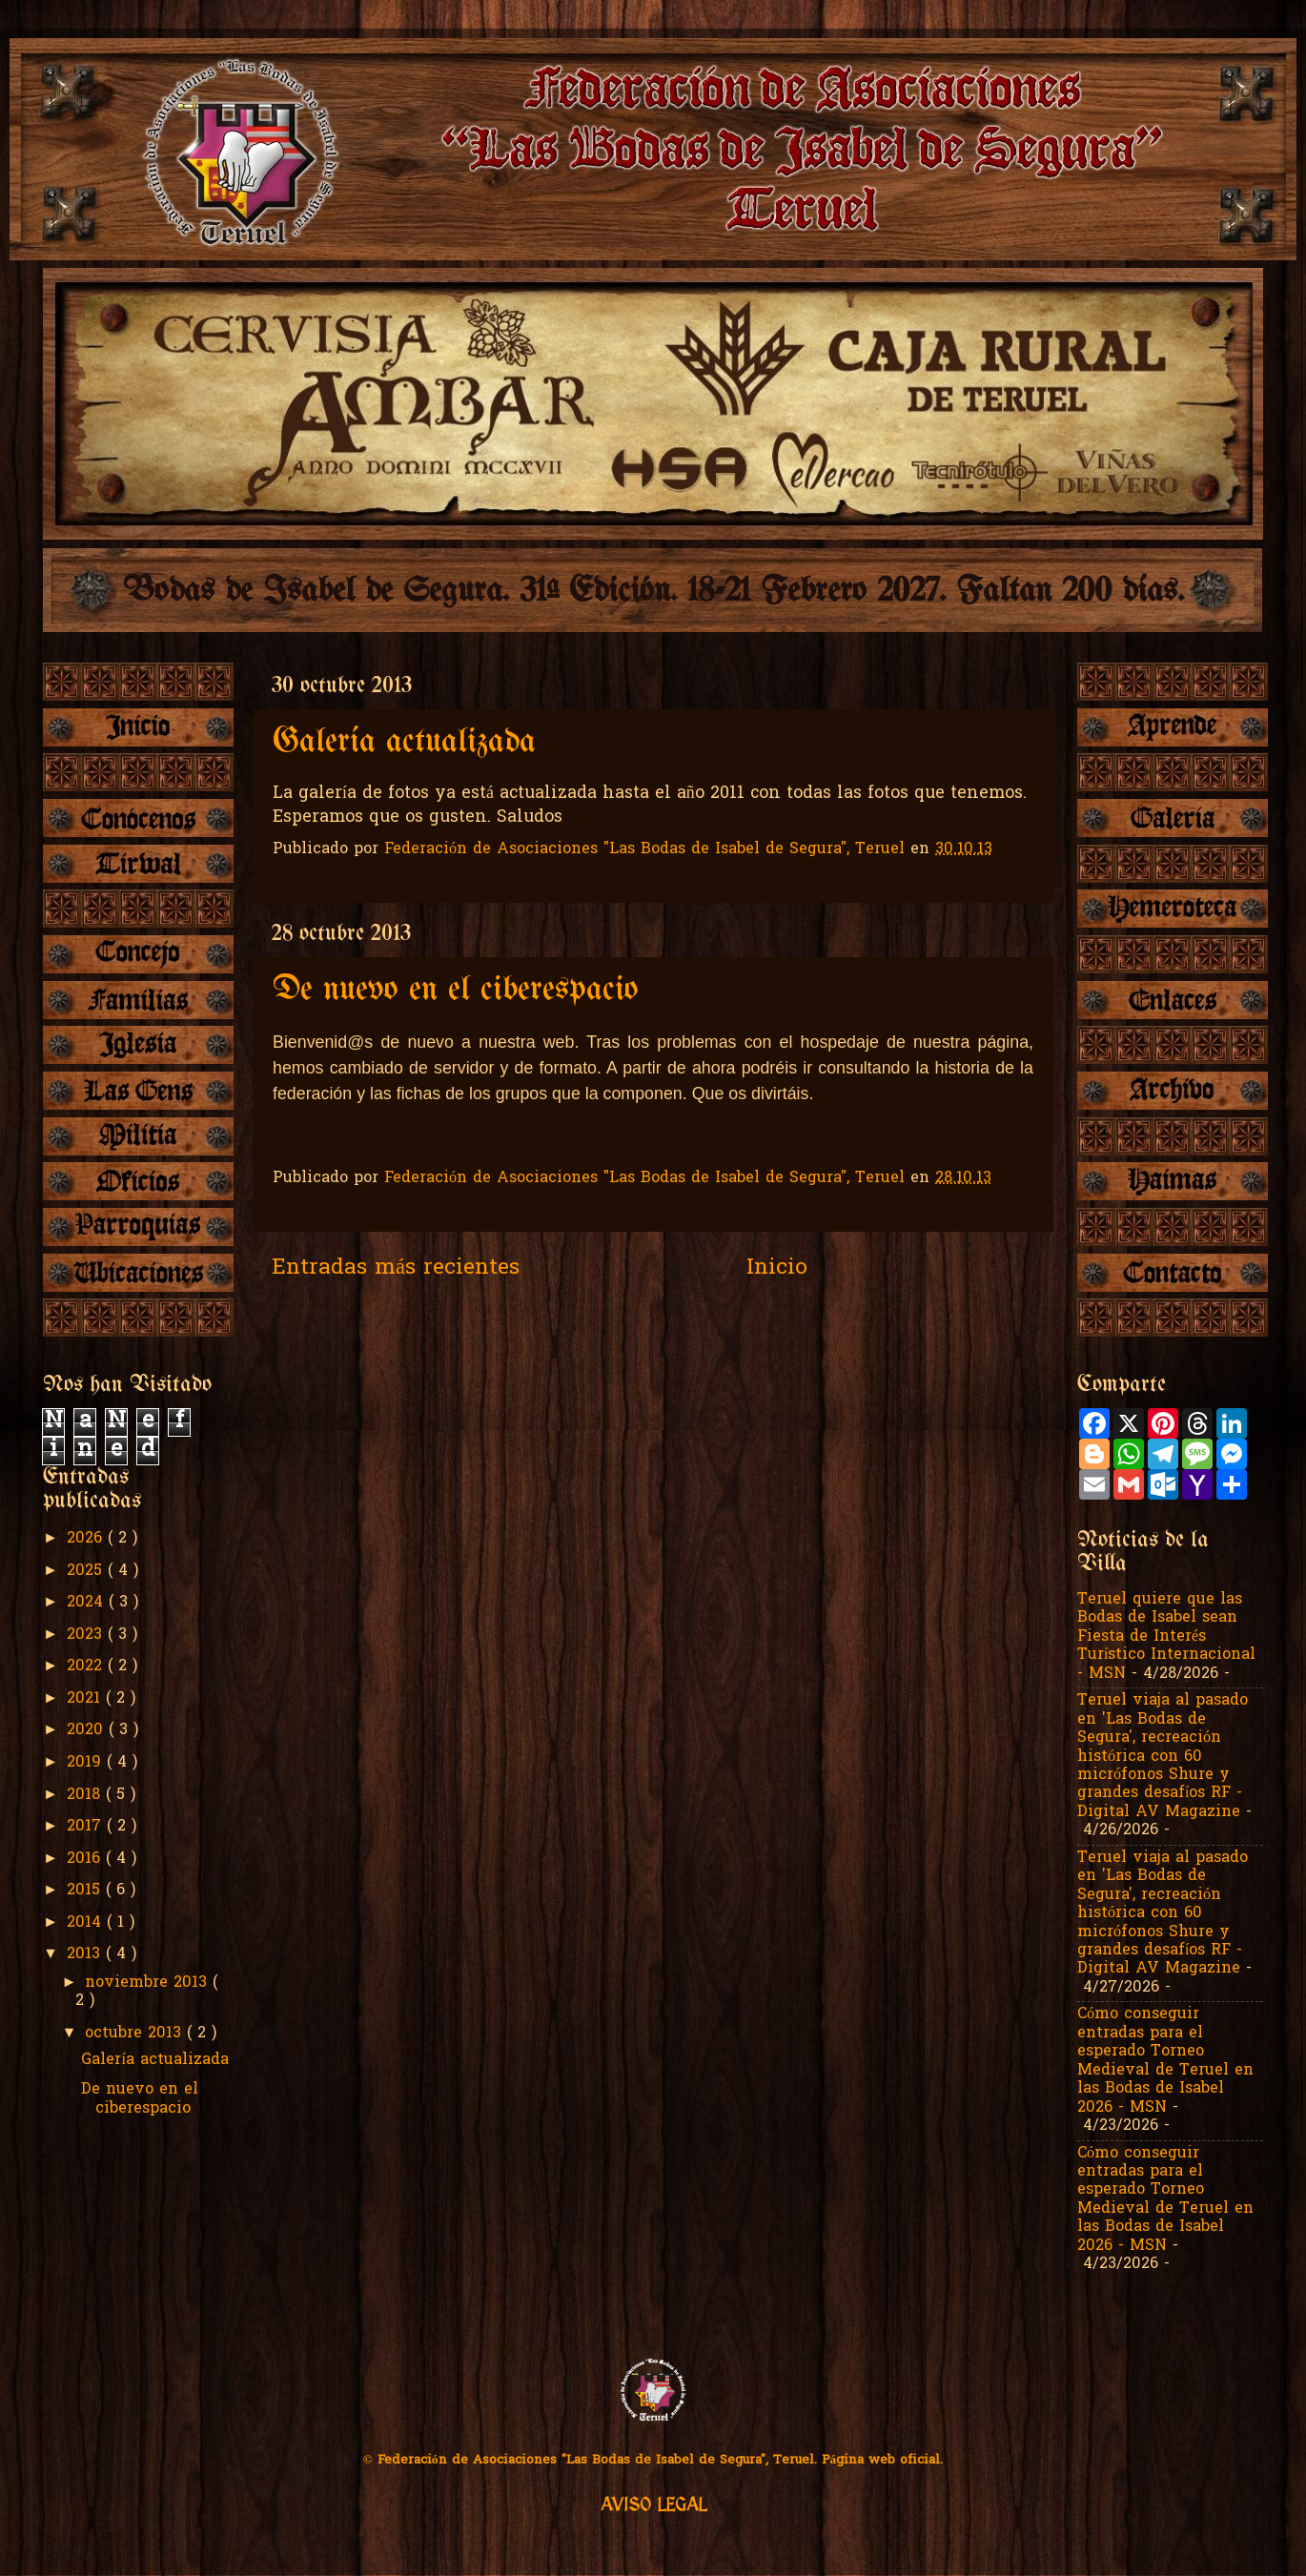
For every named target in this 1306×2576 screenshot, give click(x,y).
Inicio (776, 1268)
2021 (86, 1698)
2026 (87, 1538)
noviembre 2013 (149, 1983)
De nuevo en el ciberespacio (456, 990)
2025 (87, 1571)
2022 (87, 1666)
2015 (86, 1890)
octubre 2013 (136, 2033)
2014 (87, 1923)
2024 (88, 1602)
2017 (87, 1826)
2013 (86, 1954)
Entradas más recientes (396, 1268)
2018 (86, 1795)
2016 (86, 1859)
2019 (87, 1762)
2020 (88, 1730)
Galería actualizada (404, 742)
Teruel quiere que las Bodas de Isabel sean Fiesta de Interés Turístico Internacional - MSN (1166, 1637)
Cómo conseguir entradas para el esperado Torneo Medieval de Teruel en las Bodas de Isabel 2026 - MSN (1165, 2060)
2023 (87, 1635)
